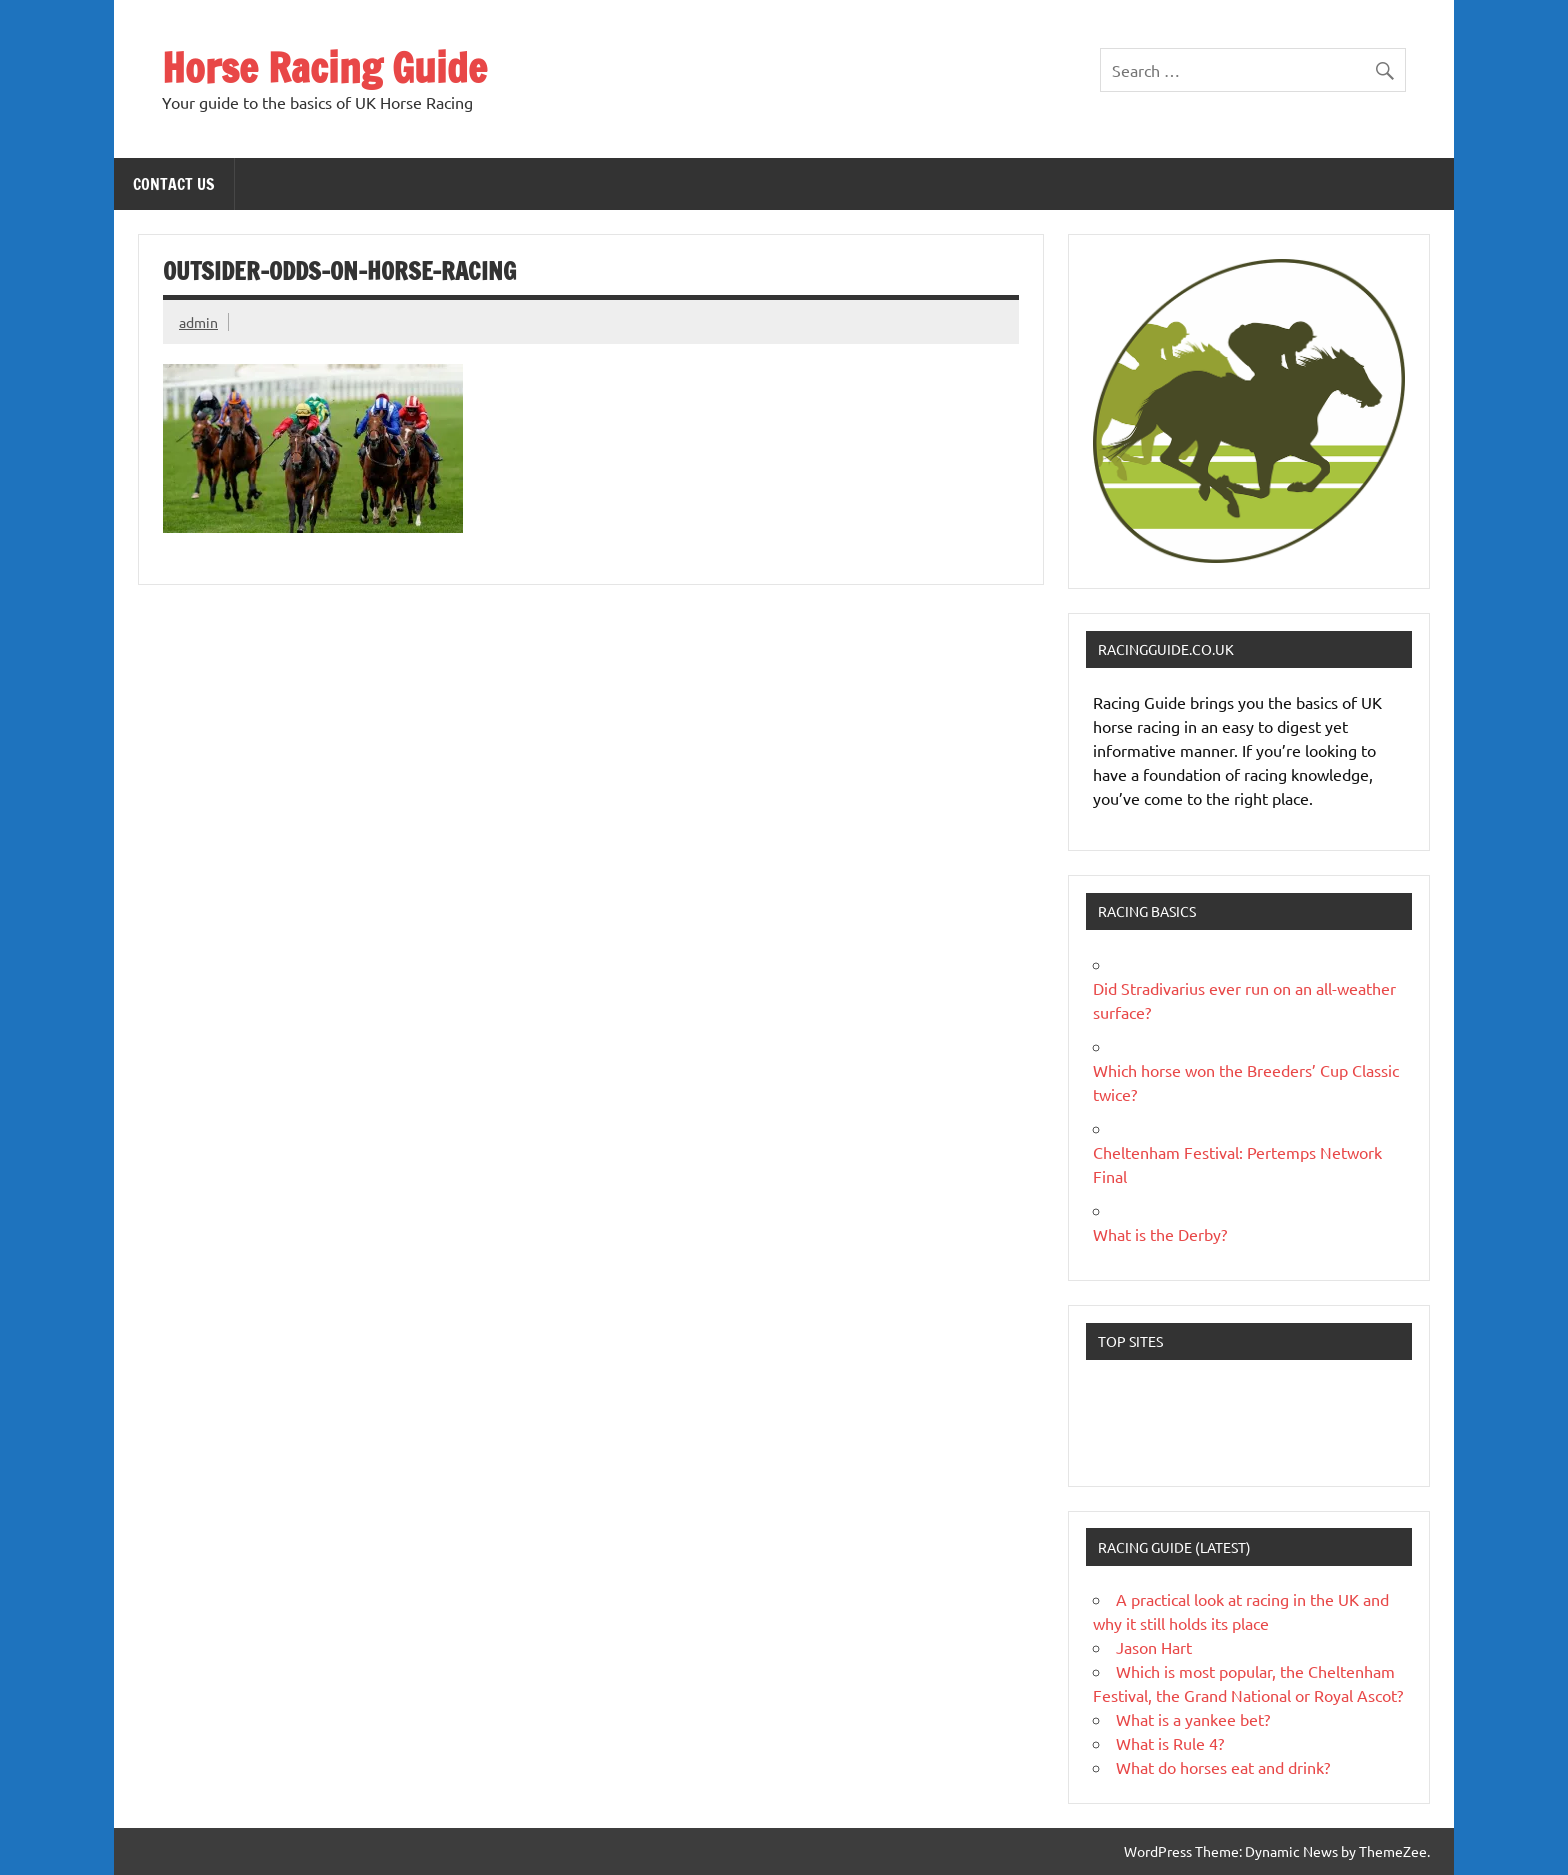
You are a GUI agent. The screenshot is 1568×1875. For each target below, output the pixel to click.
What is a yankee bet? (1193, 1719)
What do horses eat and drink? (1223, 1767)
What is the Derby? (1160, 1234)
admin (198, 322)
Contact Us (174, 184)
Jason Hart (1154, 1647)
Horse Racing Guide (324, 67)
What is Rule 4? (1170, 1743)
